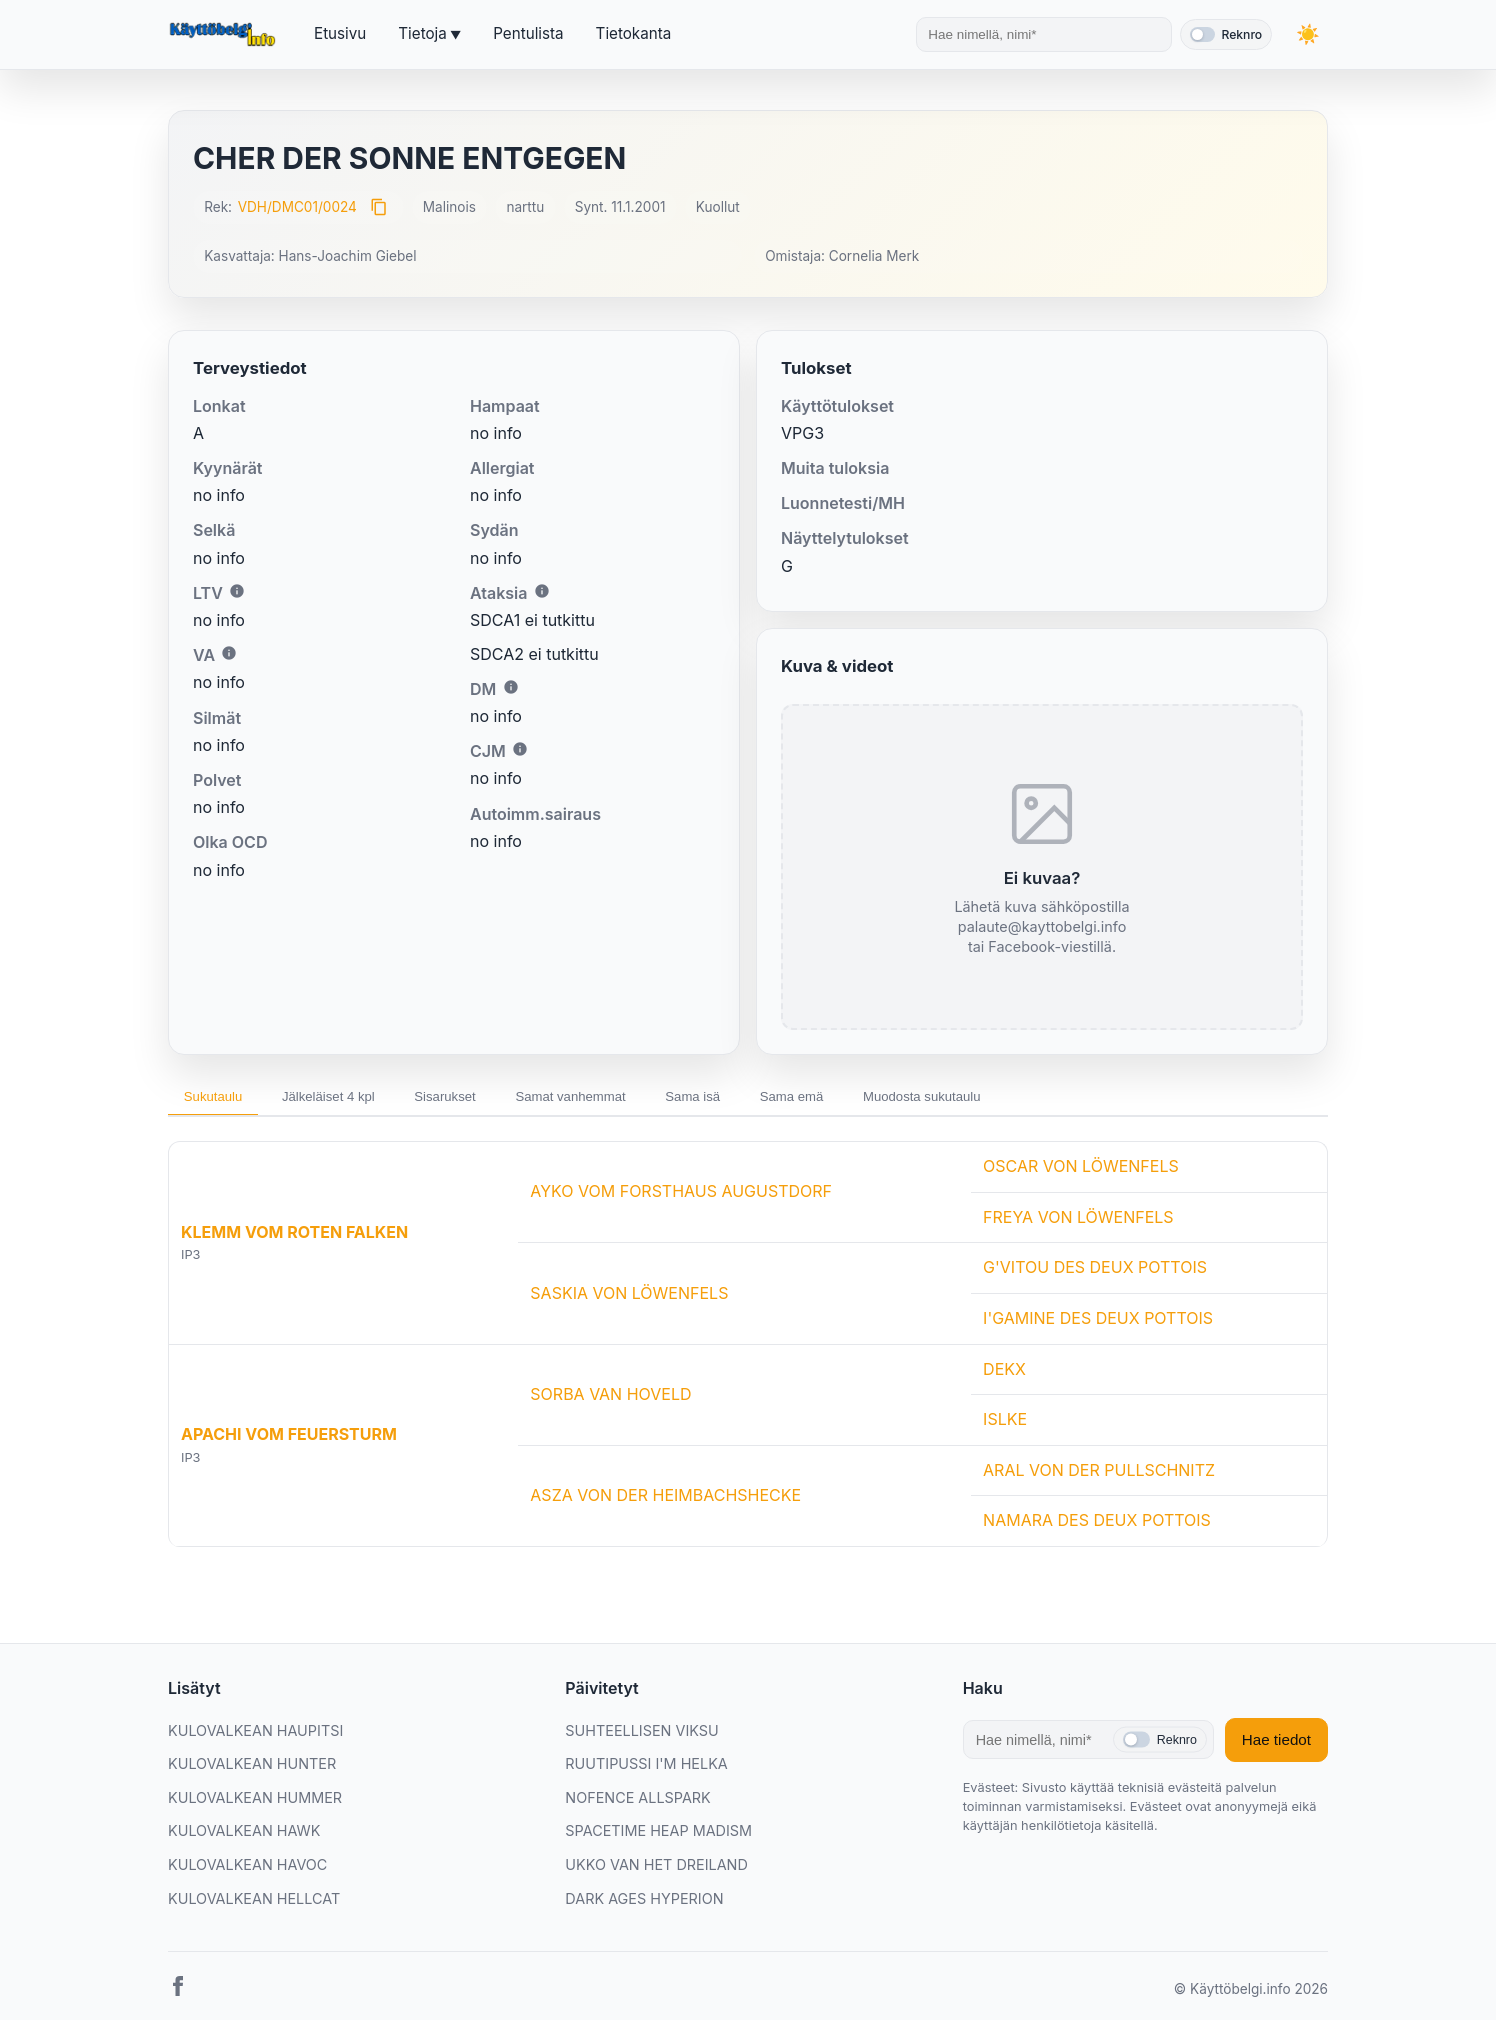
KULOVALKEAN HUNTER (252, 1768)
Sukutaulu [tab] (220, 1099)
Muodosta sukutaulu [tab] (1023, 1099)
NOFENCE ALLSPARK (637, 1802)
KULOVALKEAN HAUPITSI (255, 1735)
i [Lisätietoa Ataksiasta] (542, 591)
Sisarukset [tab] (483, 1099)
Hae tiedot (1276, 1744)
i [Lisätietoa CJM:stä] (520, 749)
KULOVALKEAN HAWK (244, 1836)
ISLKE (1005, 1424)
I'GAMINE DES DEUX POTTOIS (1098, 1323)
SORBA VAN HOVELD (610, 1399)
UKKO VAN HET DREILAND (656, 1869)
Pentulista (528, 33)
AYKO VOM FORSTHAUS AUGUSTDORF (681, 1197)
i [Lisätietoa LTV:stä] (237, 591)
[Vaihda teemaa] (1308, 34)
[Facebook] (178, 1995)
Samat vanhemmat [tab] (625, 1099)
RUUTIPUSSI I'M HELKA (646, 1768)
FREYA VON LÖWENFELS (1078, 1222)
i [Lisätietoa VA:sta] (229, 653)
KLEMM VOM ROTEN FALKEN (294, 1237)
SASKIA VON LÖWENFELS (629, 1298)
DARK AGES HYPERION (644, 1903)
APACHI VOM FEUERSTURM (289, 1439)
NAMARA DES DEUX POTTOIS (1097, 1526)
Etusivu (340, 33)
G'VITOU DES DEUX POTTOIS (1095, 1273)
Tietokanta (634, 33)
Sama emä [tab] (877, 1099)
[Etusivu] (225, 35)
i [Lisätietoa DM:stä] (511, 687)
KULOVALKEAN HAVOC (247, 1869)
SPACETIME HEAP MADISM (658, 1836)
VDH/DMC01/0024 (297, 207)
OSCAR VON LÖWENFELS (1081, 1171)
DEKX (1004, 1374)
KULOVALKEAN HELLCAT (254, 1903)
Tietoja (422, 33)
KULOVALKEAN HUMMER (255, 1802)
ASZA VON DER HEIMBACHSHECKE (665, 1500)
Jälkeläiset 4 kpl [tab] (351, 1099)
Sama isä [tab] (764, 1099)
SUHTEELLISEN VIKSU (641, 1735)
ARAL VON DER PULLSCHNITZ (1099, 1475)
